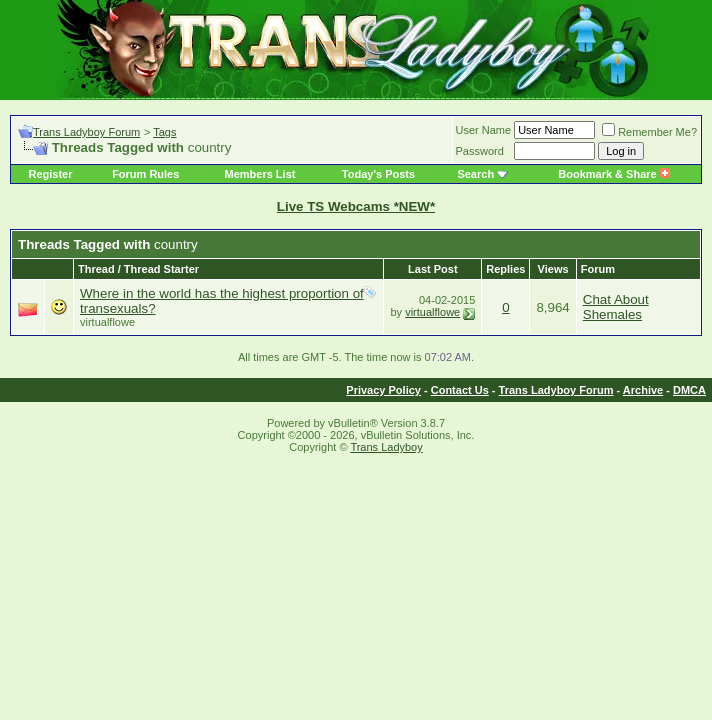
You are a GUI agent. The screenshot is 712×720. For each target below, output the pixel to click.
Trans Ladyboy (386, 447)
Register (50, 174)
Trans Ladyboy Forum (86, 132)
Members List (260, 174)
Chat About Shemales (616, 307)
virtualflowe (107, 322)
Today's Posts (378, 174)
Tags (164, 132)
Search (475, 174)
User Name (484, 130)
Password (480, 151)
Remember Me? (649, 132)
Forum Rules (145, 174)
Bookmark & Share (613, 174)
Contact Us (460, 390)
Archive (643, 390)
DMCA (689, 390)
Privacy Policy (383, 390)
